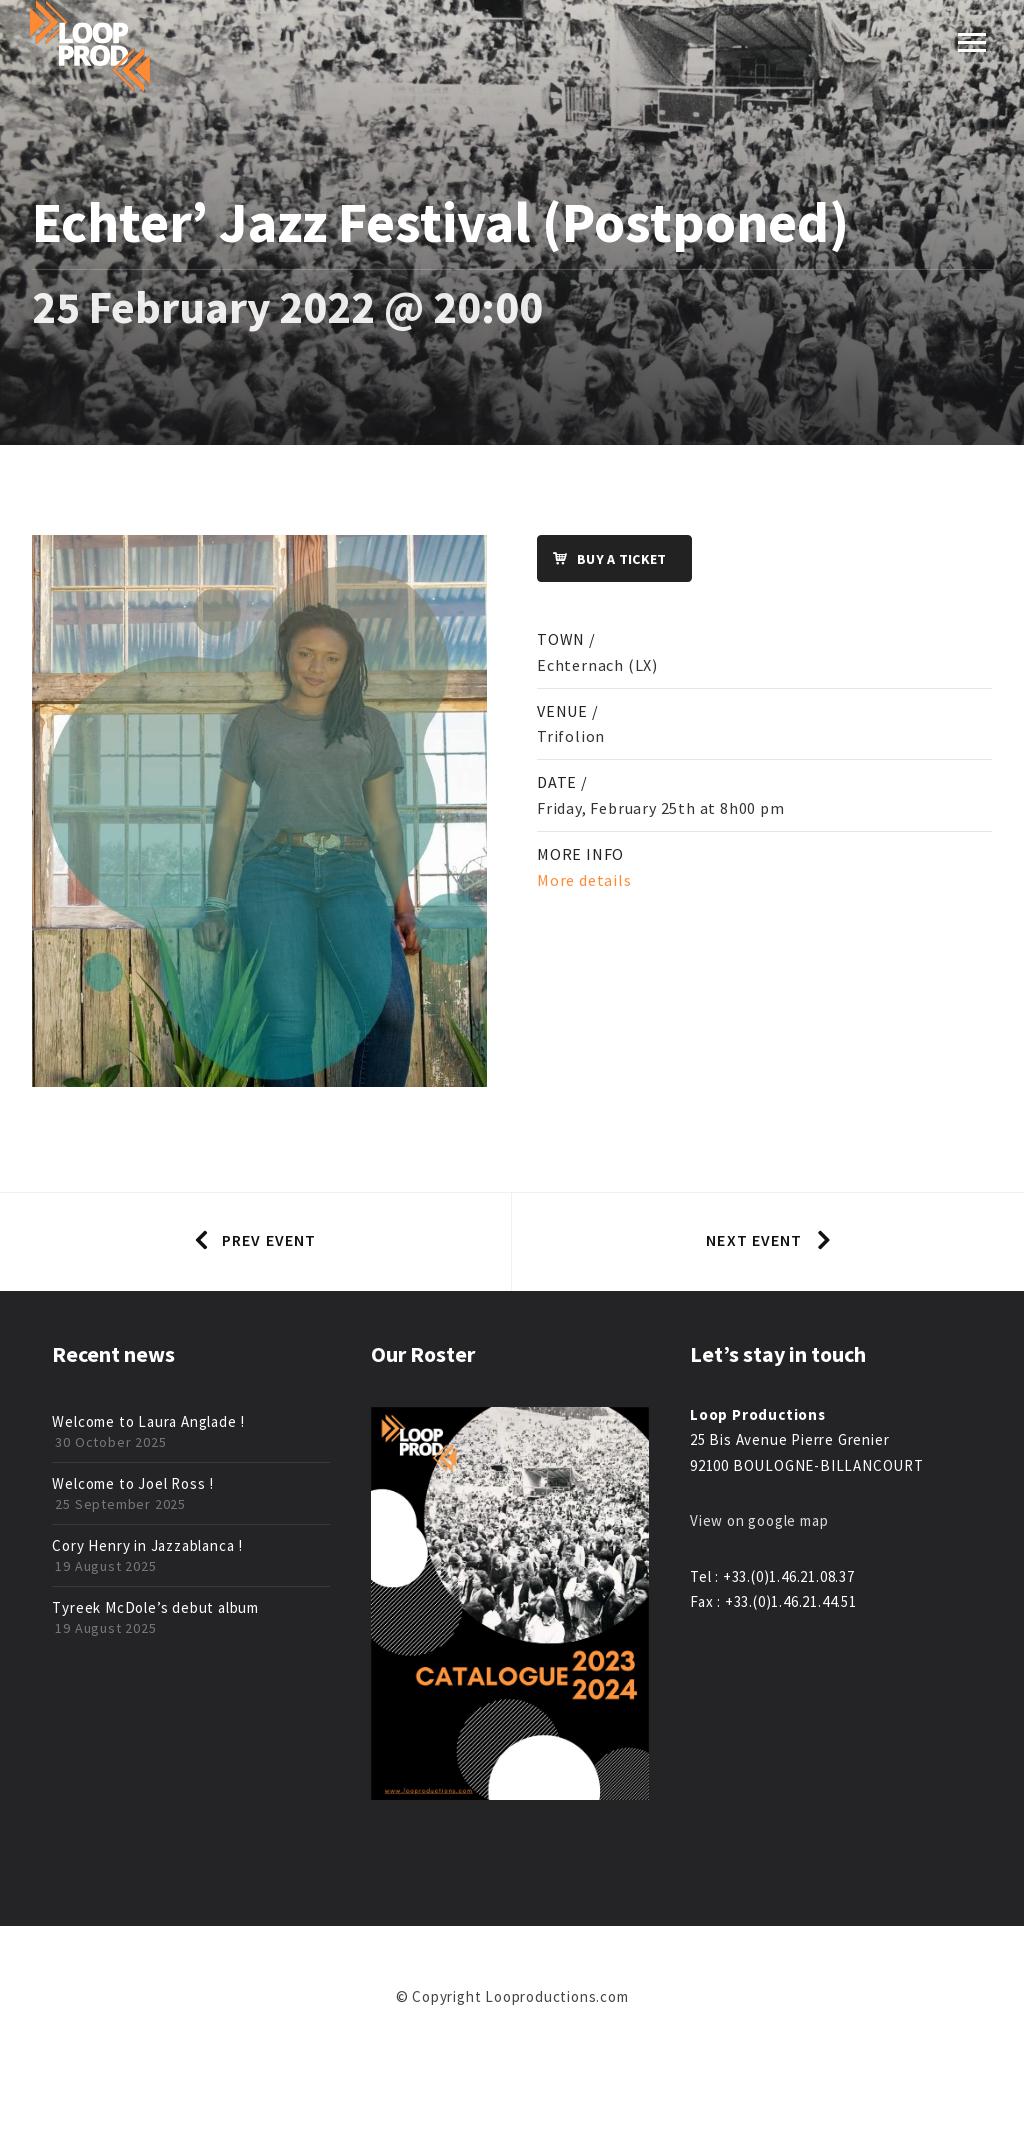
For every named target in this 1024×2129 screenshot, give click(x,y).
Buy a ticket (602, 559)
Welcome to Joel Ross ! (133, 1483)
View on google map (759, 1520)
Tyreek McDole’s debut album (155, 1607)
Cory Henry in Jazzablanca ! (147, 1545)
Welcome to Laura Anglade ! (148, 1421)
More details (584, 880)
